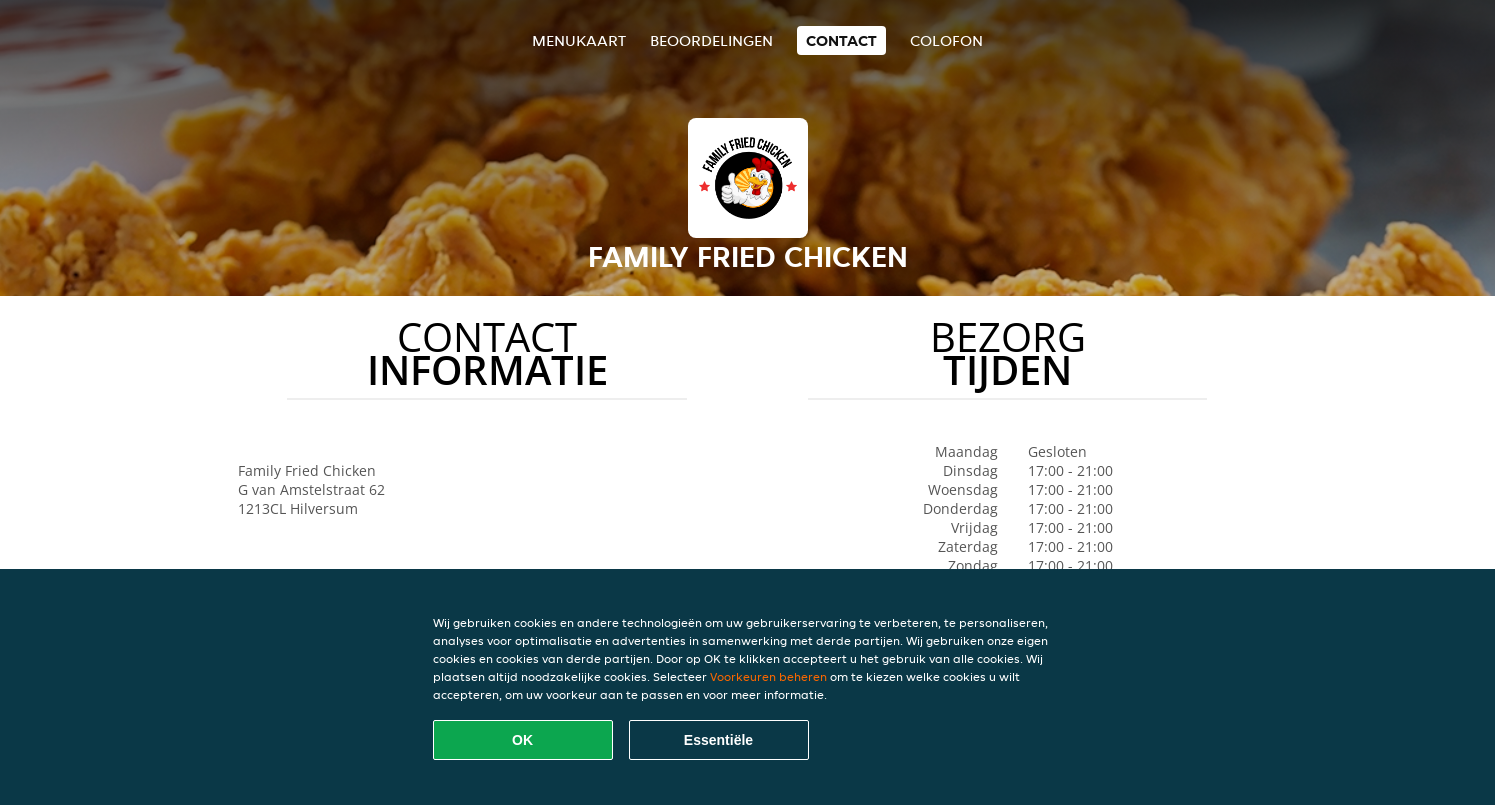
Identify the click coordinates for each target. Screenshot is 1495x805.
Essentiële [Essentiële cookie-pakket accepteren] (718, 740)
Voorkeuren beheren (768, 676)
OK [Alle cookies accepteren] (522, 740)
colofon (946, 40)
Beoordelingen (711, 40)
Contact (841, 40)
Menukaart (579, 40)
